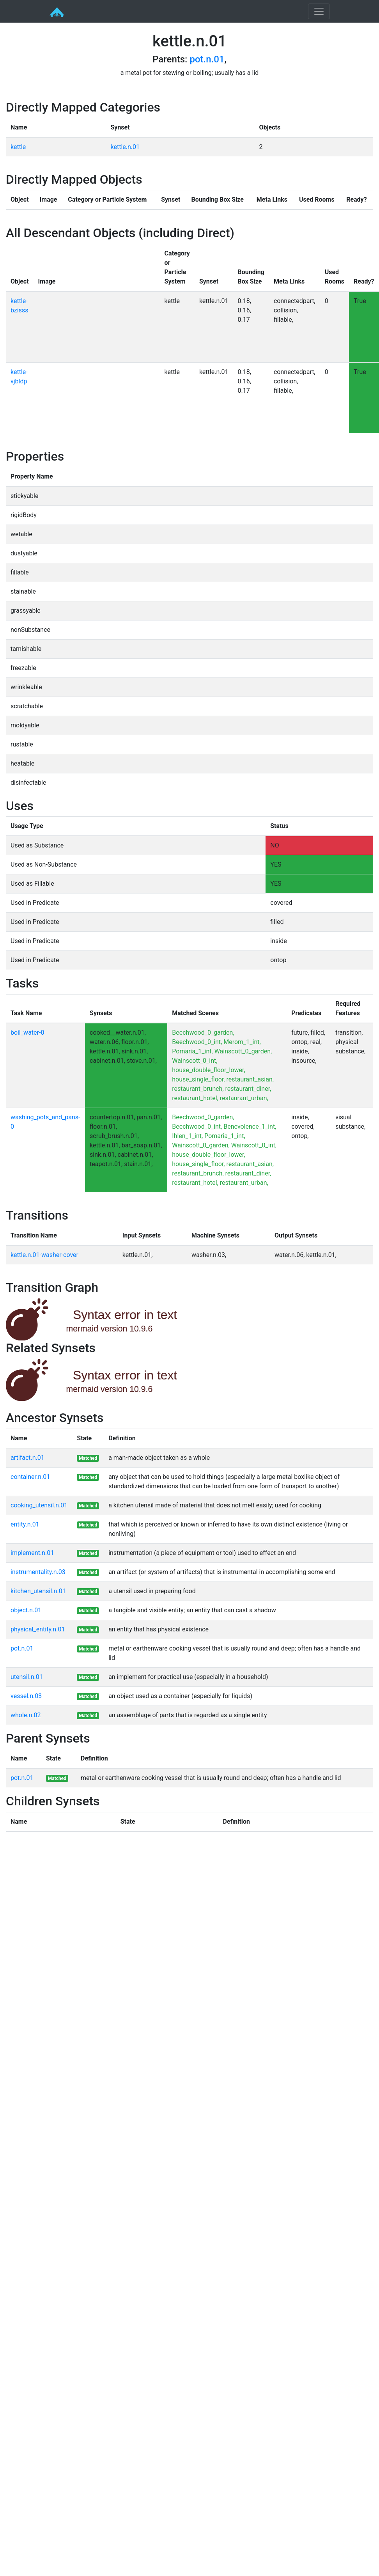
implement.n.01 (32, 1553)
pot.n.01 (207, 59)
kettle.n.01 (125, 147)
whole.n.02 (26, 1715)
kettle (18, 147)
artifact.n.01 (27, 1457)
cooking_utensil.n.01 (39, 1505)
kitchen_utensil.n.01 (38, 1591)
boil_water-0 (27, 1032)
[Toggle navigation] (319, 11)
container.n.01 (30, 1476)
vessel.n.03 (26, 1696)
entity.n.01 (25, 1524)
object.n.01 (26, 1610)
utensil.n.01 (27, 1677)
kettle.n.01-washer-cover (44, 1255)
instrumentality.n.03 (38, 1572)
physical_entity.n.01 (38, 1629)
